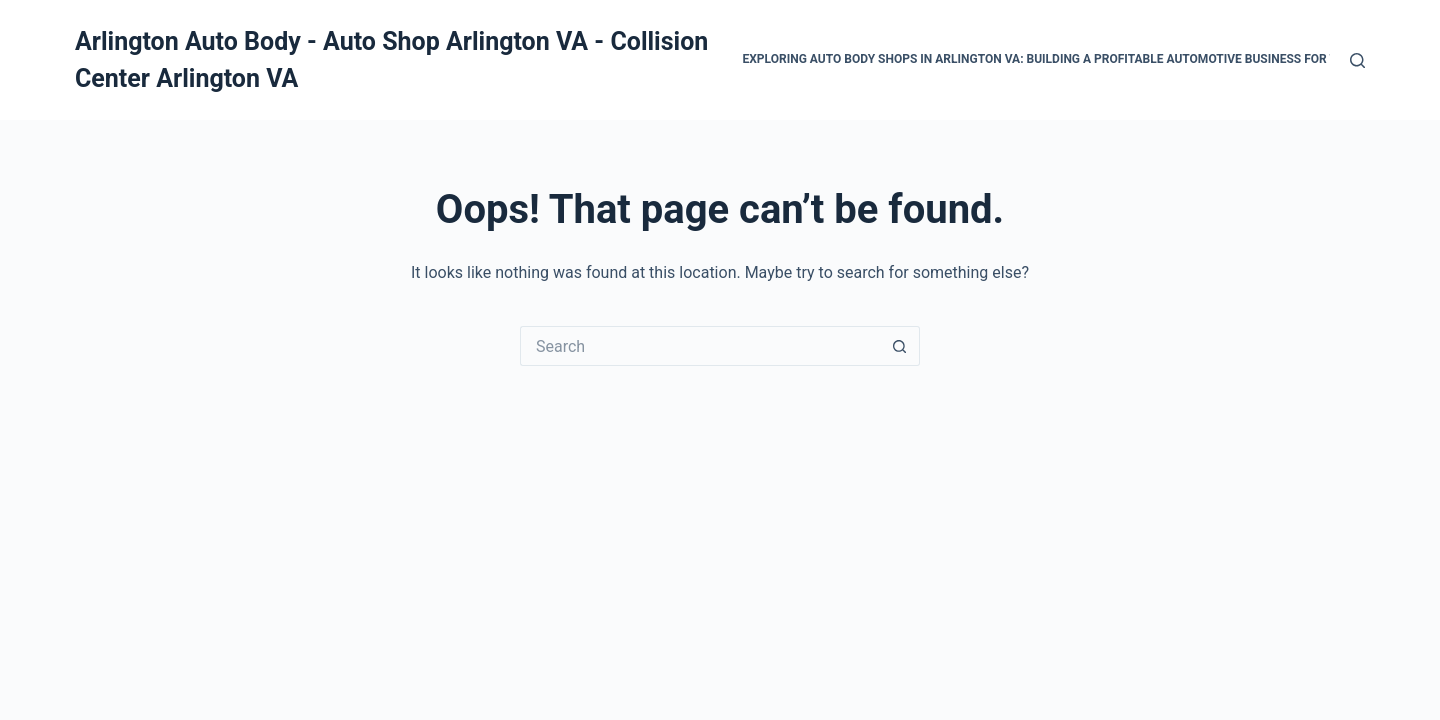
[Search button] (900, 346)
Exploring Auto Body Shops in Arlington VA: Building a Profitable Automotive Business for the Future (1071, 59)
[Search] (1357, 60)
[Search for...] (700, 346)
